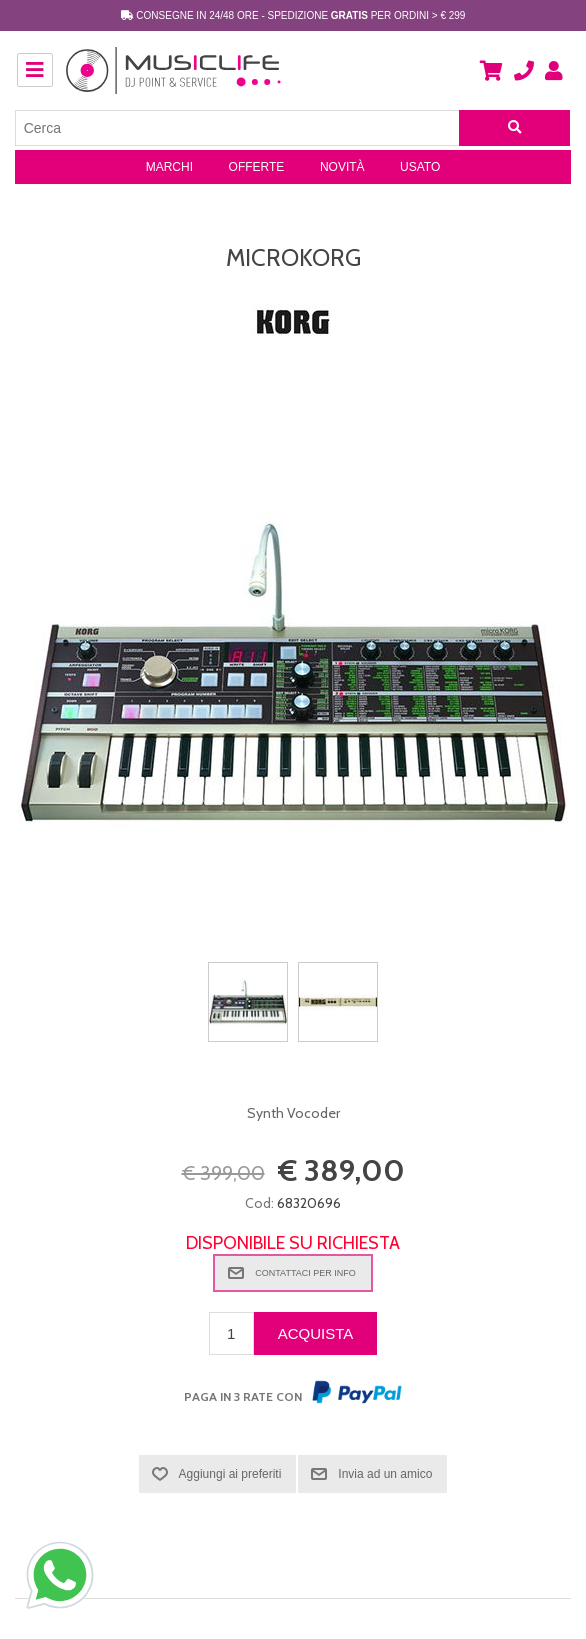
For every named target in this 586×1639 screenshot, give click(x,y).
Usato (420, 167)
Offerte (257, 167)
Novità (342, 167)
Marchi (169, 167)
